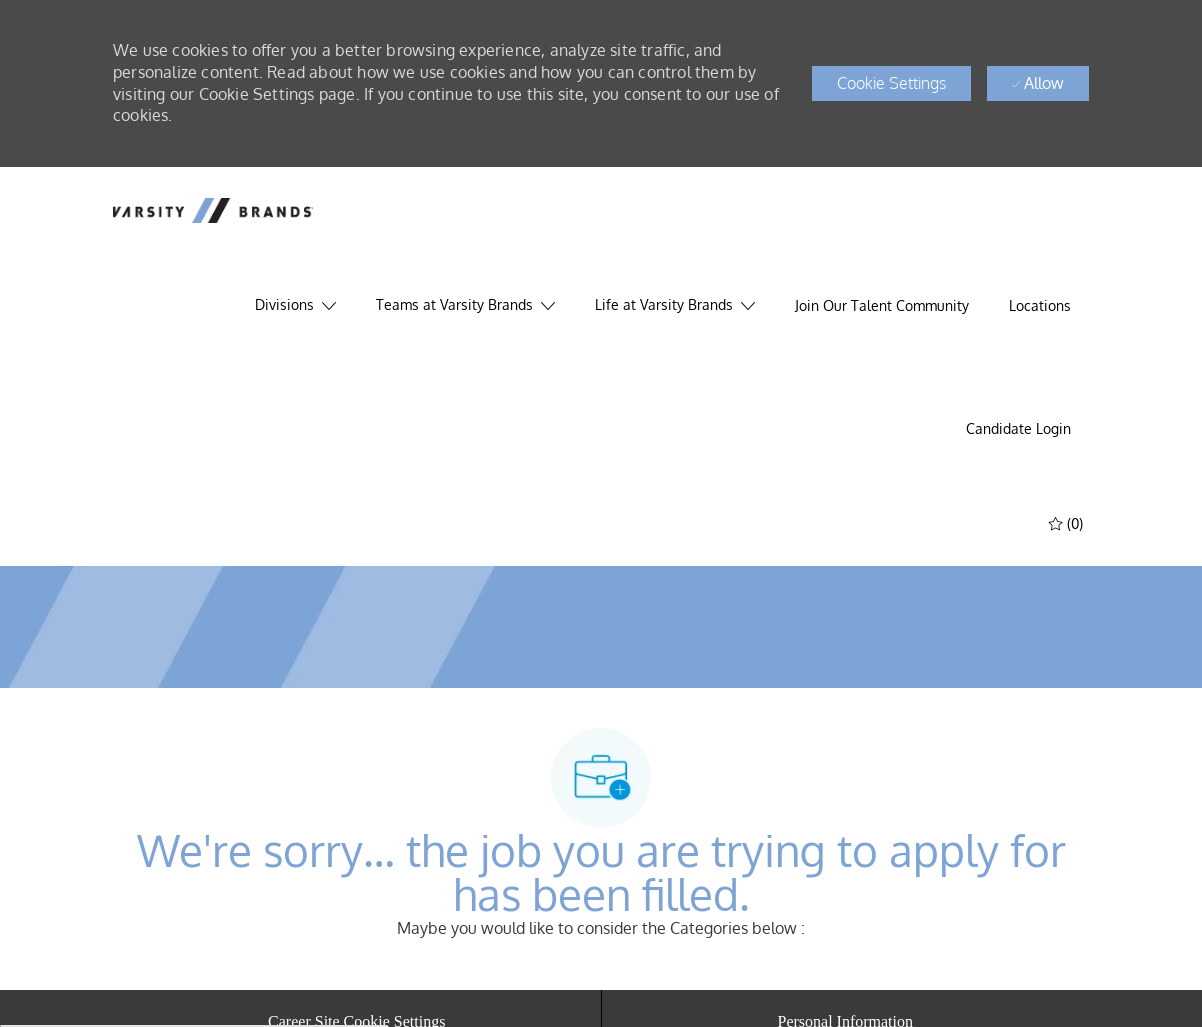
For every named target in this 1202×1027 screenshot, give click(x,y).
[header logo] (213, 210)
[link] (1018, 429)
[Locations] (1040, 306)
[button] (891, 83)
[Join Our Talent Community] (882, 306)
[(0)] (1068, 522)
